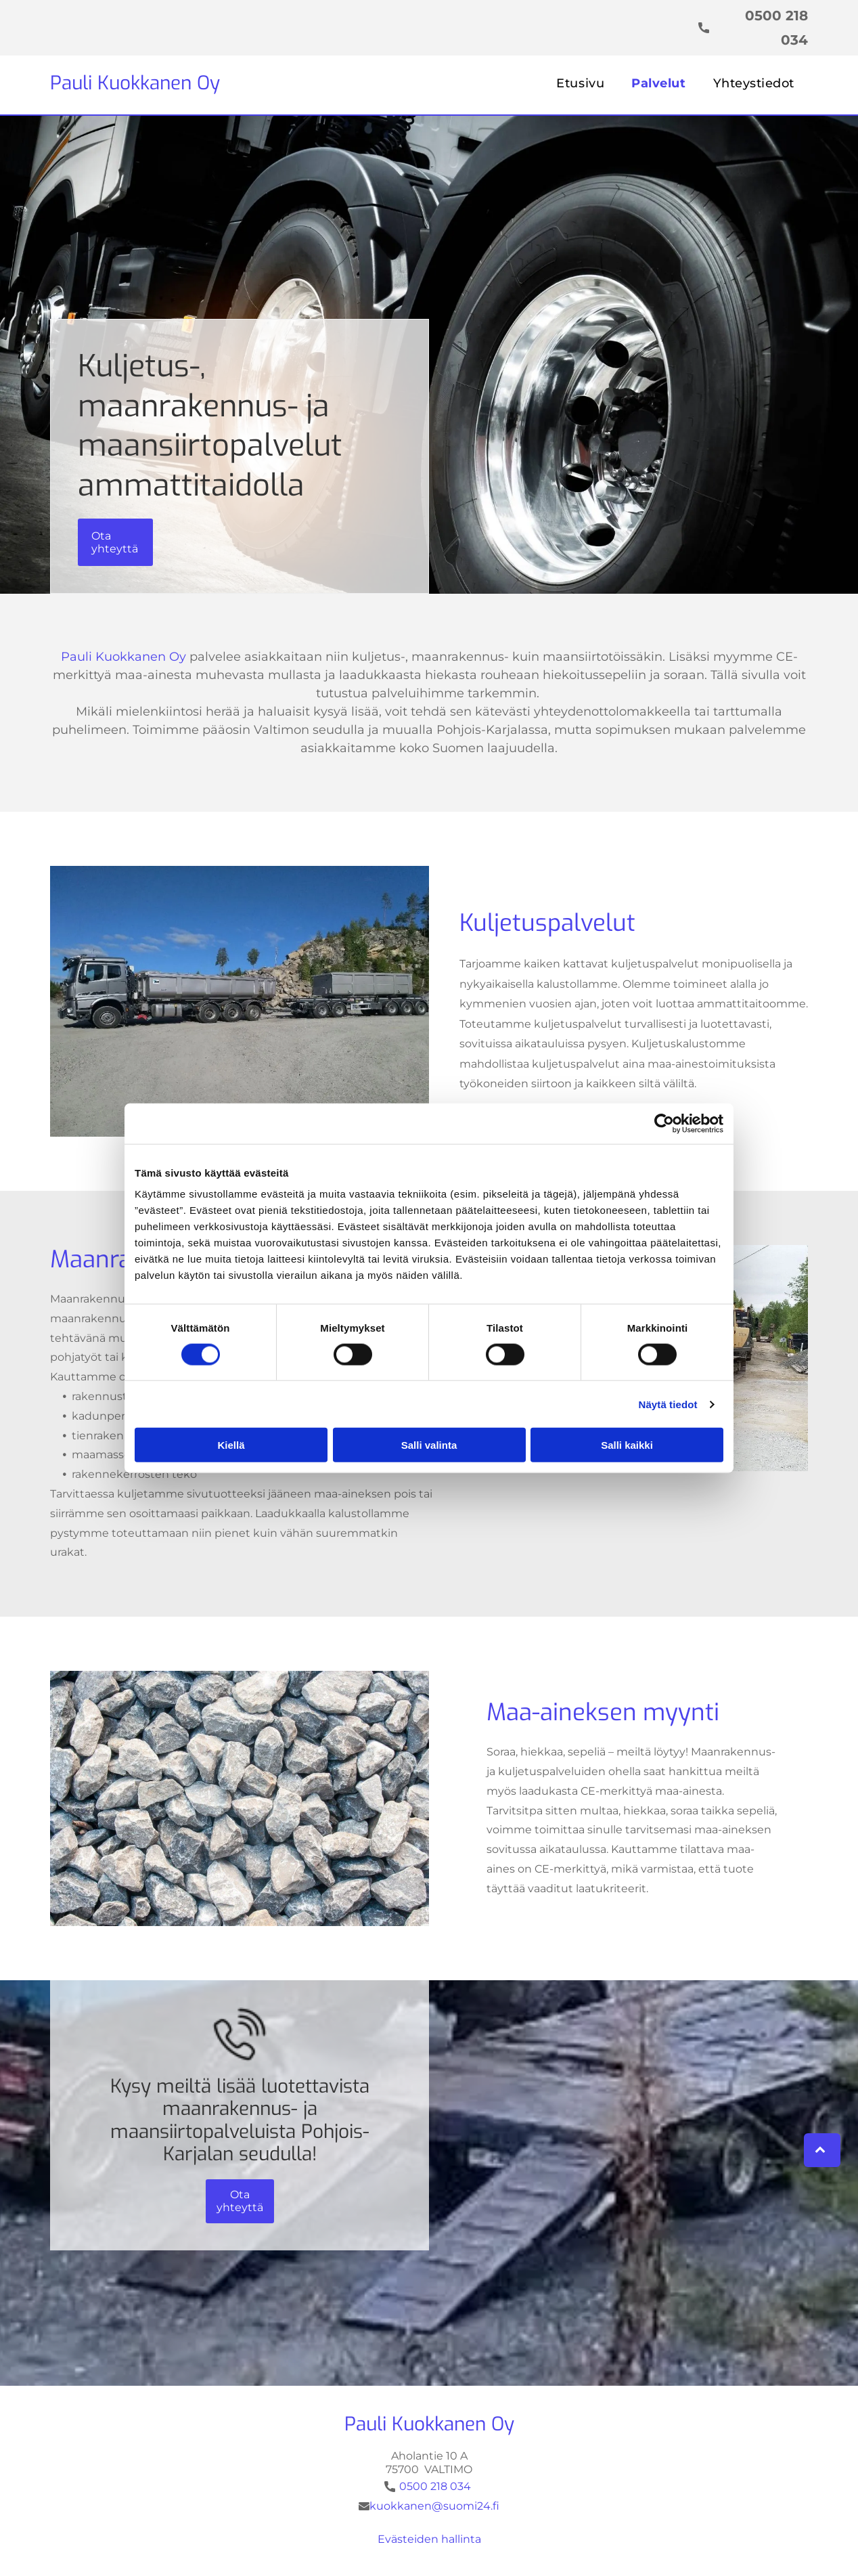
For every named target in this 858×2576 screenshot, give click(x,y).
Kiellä (230, 1445)
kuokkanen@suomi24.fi (434, 2505)
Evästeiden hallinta (429, 2539)
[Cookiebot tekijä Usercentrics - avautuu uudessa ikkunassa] (664, 1123)
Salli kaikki (627, 1445)
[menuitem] (580, 83)
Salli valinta (429, 1445)
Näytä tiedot (668, 1404)
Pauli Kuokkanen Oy (135, 82)
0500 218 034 (435, 2486)
